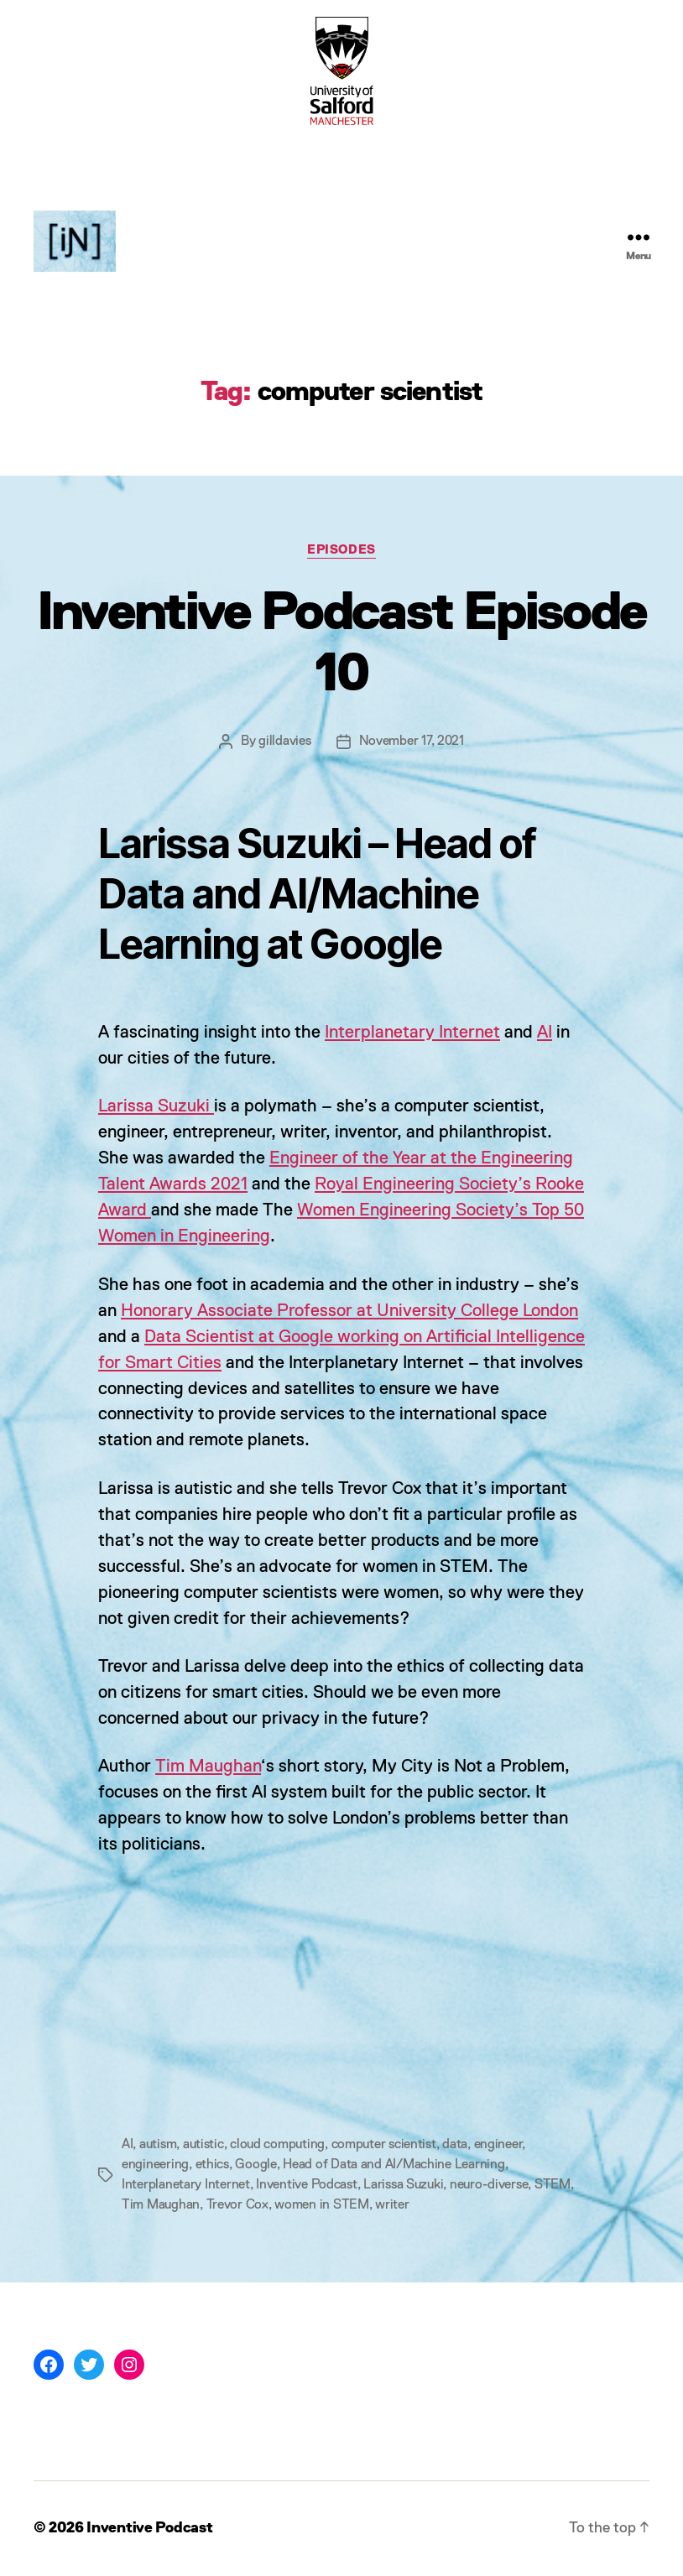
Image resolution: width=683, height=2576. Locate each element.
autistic (203, 2145)
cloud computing (277, 2145)
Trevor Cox (237, 2205)
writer (392, 2205)
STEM (552, 2185)
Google (255, 2165)
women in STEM (321, 2205)
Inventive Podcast (306, 2185)
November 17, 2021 (411, 741)
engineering (155, 2165)
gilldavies (284, 741)
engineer (498, 2145)
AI (544, 1033)
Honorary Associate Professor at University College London (349, 1311)
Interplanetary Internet (412, 1033)
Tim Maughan (208, 1767)
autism (157, 2145)
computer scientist (383, 2145)
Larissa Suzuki (156, 1107)
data (454, 2145)
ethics (212, 2165)
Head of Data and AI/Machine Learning (393, 2165)
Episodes (341, 550)
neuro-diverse (489, 2185)
